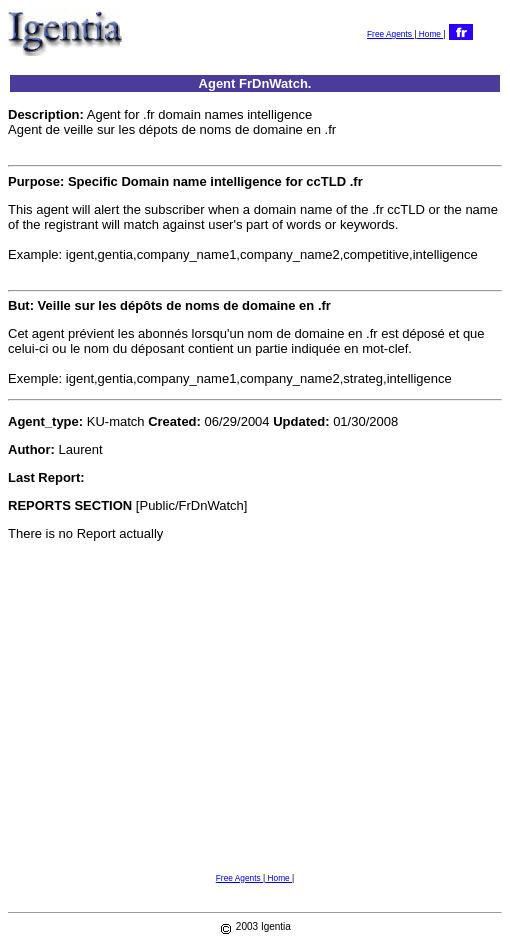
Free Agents (390, 34)
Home (429, 34)
